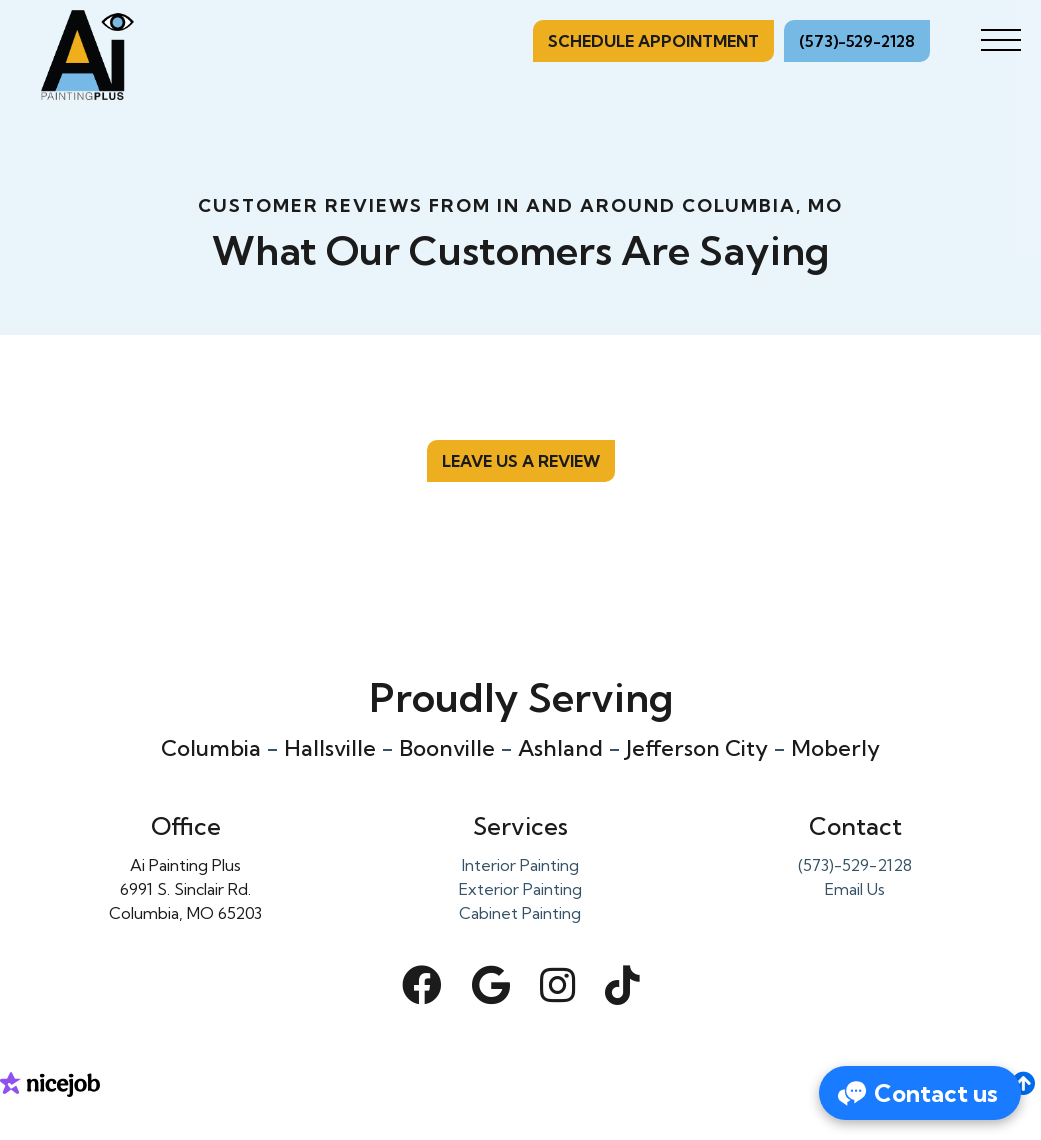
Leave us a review (521, 461)
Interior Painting (520, 865)
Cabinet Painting (520, 913)
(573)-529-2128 (857, 41)
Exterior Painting (520, 889)
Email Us (855, 889)
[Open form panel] (920, 1093)
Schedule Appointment (653, 41)
